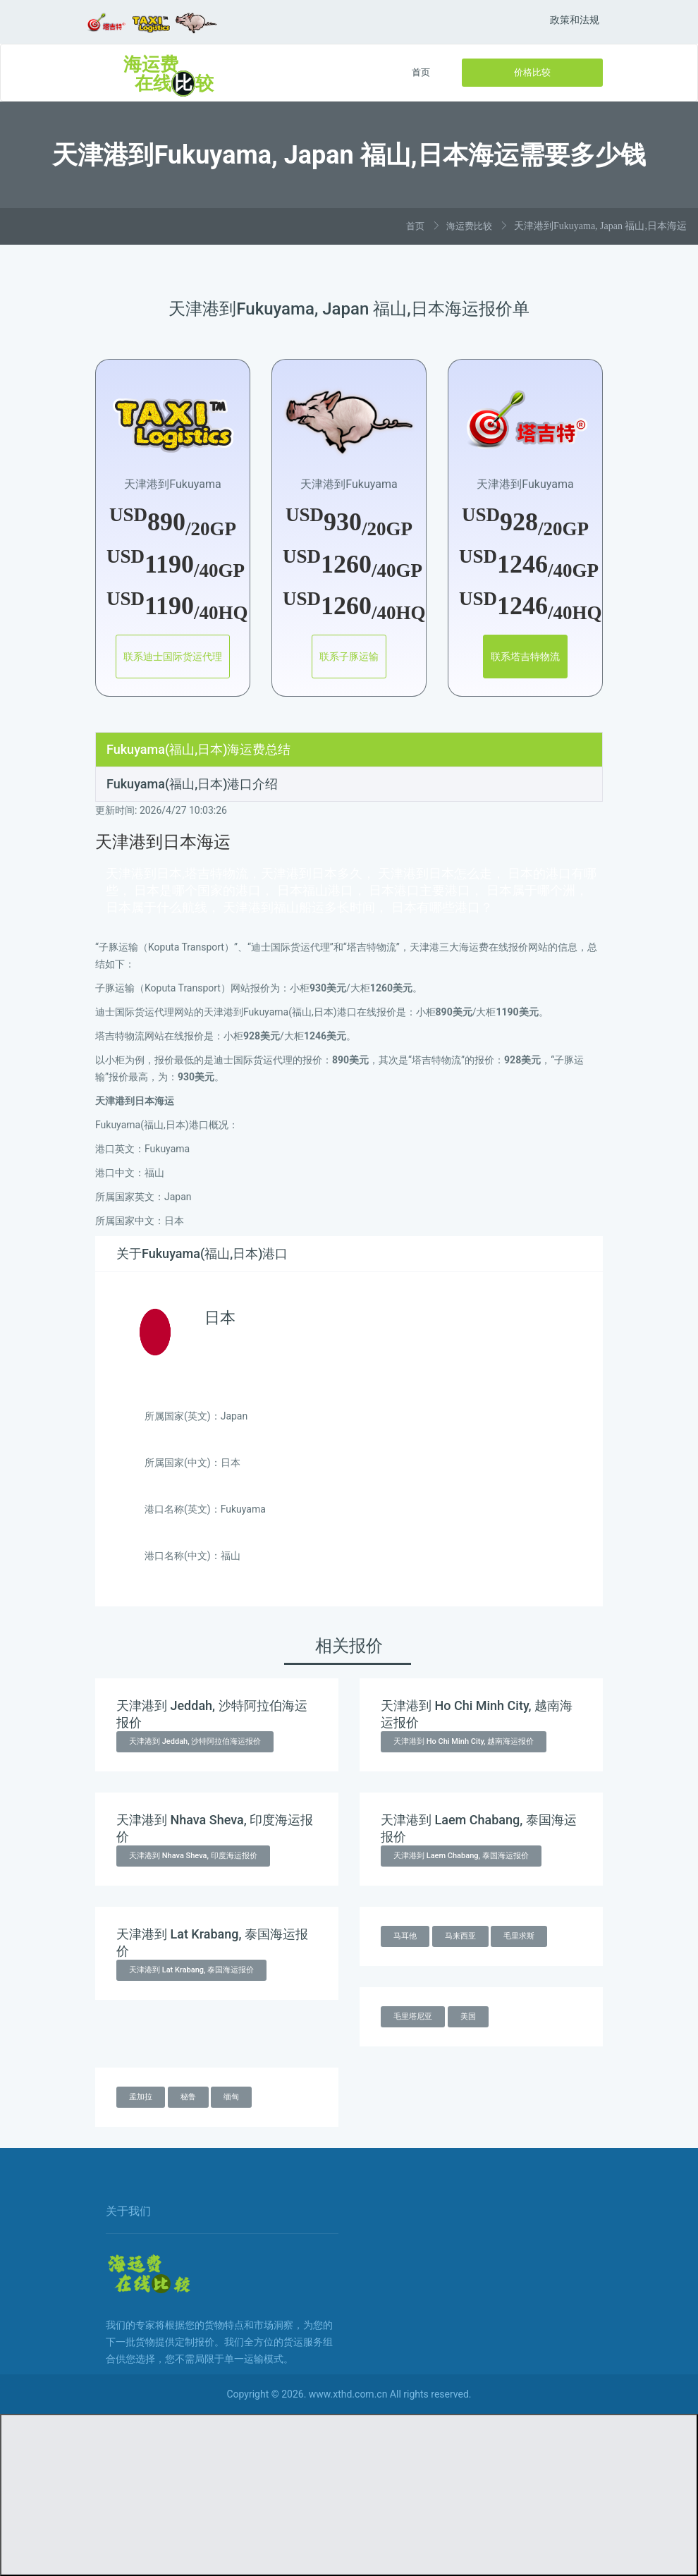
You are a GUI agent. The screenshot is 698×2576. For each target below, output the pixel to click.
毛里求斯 (518, 1936)
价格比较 (532, 72)
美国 (468, 2016)
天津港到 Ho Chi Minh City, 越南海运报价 (463, 1741)
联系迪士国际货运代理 (172, 656)
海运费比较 (469, 226)
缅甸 (231, 2096)
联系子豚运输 (349, 656)
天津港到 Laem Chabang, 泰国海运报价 (461, 1855)
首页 (421, 72)
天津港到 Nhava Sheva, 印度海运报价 (193, 1855)
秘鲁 (188, 2096)
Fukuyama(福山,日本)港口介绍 (192, 783)
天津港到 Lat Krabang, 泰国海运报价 (191, 1969)
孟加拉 (140, 2096)
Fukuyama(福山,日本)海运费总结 (198, 749)
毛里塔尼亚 (412, 2016)
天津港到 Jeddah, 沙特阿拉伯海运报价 (195, 1741)
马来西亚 (460, 1936)
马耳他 (405, 1936)
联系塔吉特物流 (525, 656)
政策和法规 (574, 19)
